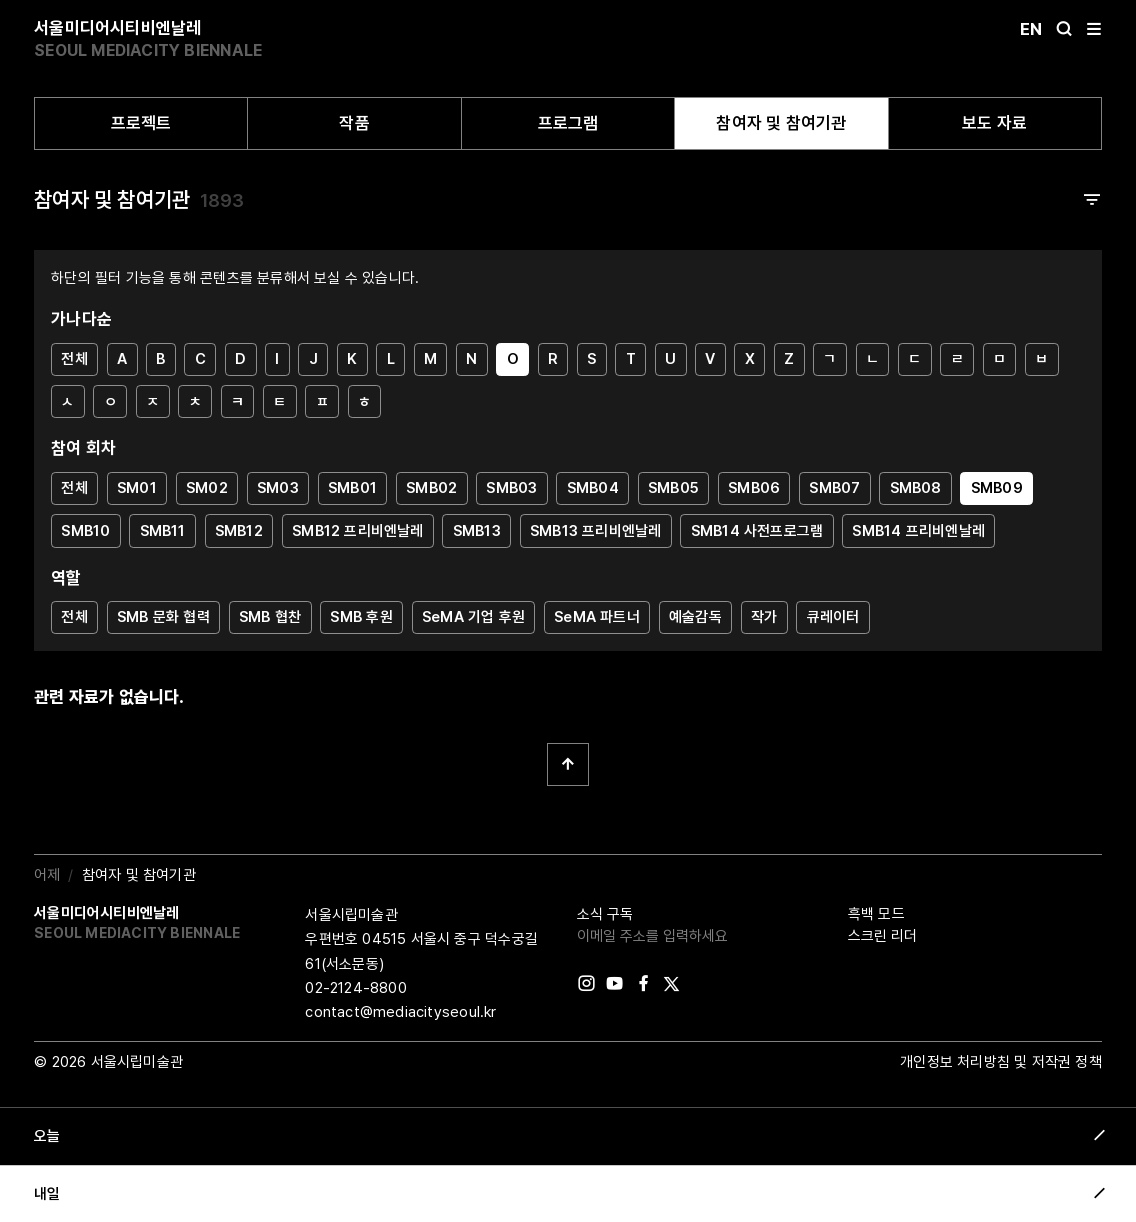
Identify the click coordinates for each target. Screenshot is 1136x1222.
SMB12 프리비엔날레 (358, 531)
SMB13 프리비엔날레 (596, 531)
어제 (47, 875)
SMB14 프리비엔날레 (918, 531)
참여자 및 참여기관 (781, 123)
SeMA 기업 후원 (473, 617)
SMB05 (673, 488)
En (1031, 29)
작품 (354, 123)
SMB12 (239, 531)
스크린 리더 (882, 936)
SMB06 (754, 488)
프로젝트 (141, 123)
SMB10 (85, 531)
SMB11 (163, 531)
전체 (74, 359)
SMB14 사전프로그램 (757, 531)
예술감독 (695, 617)
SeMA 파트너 (597, 617)
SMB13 (477, 531)
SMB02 (431, 488)
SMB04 (593, 488)
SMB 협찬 (270, 617)
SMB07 (834, 488)
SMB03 (511, 488)
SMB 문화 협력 (163, 617)
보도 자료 (994, 123)
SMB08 (916, 488)
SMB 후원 (361, 617)
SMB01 (352, 488)
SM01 (137, 488)
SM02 (207, 488)
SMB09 (997, 488)
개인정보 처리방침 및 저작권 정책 (1001, 1062)
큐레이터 (833, 617)
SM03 (278, 488)
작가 (764, 617)
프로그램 (568, 123)
